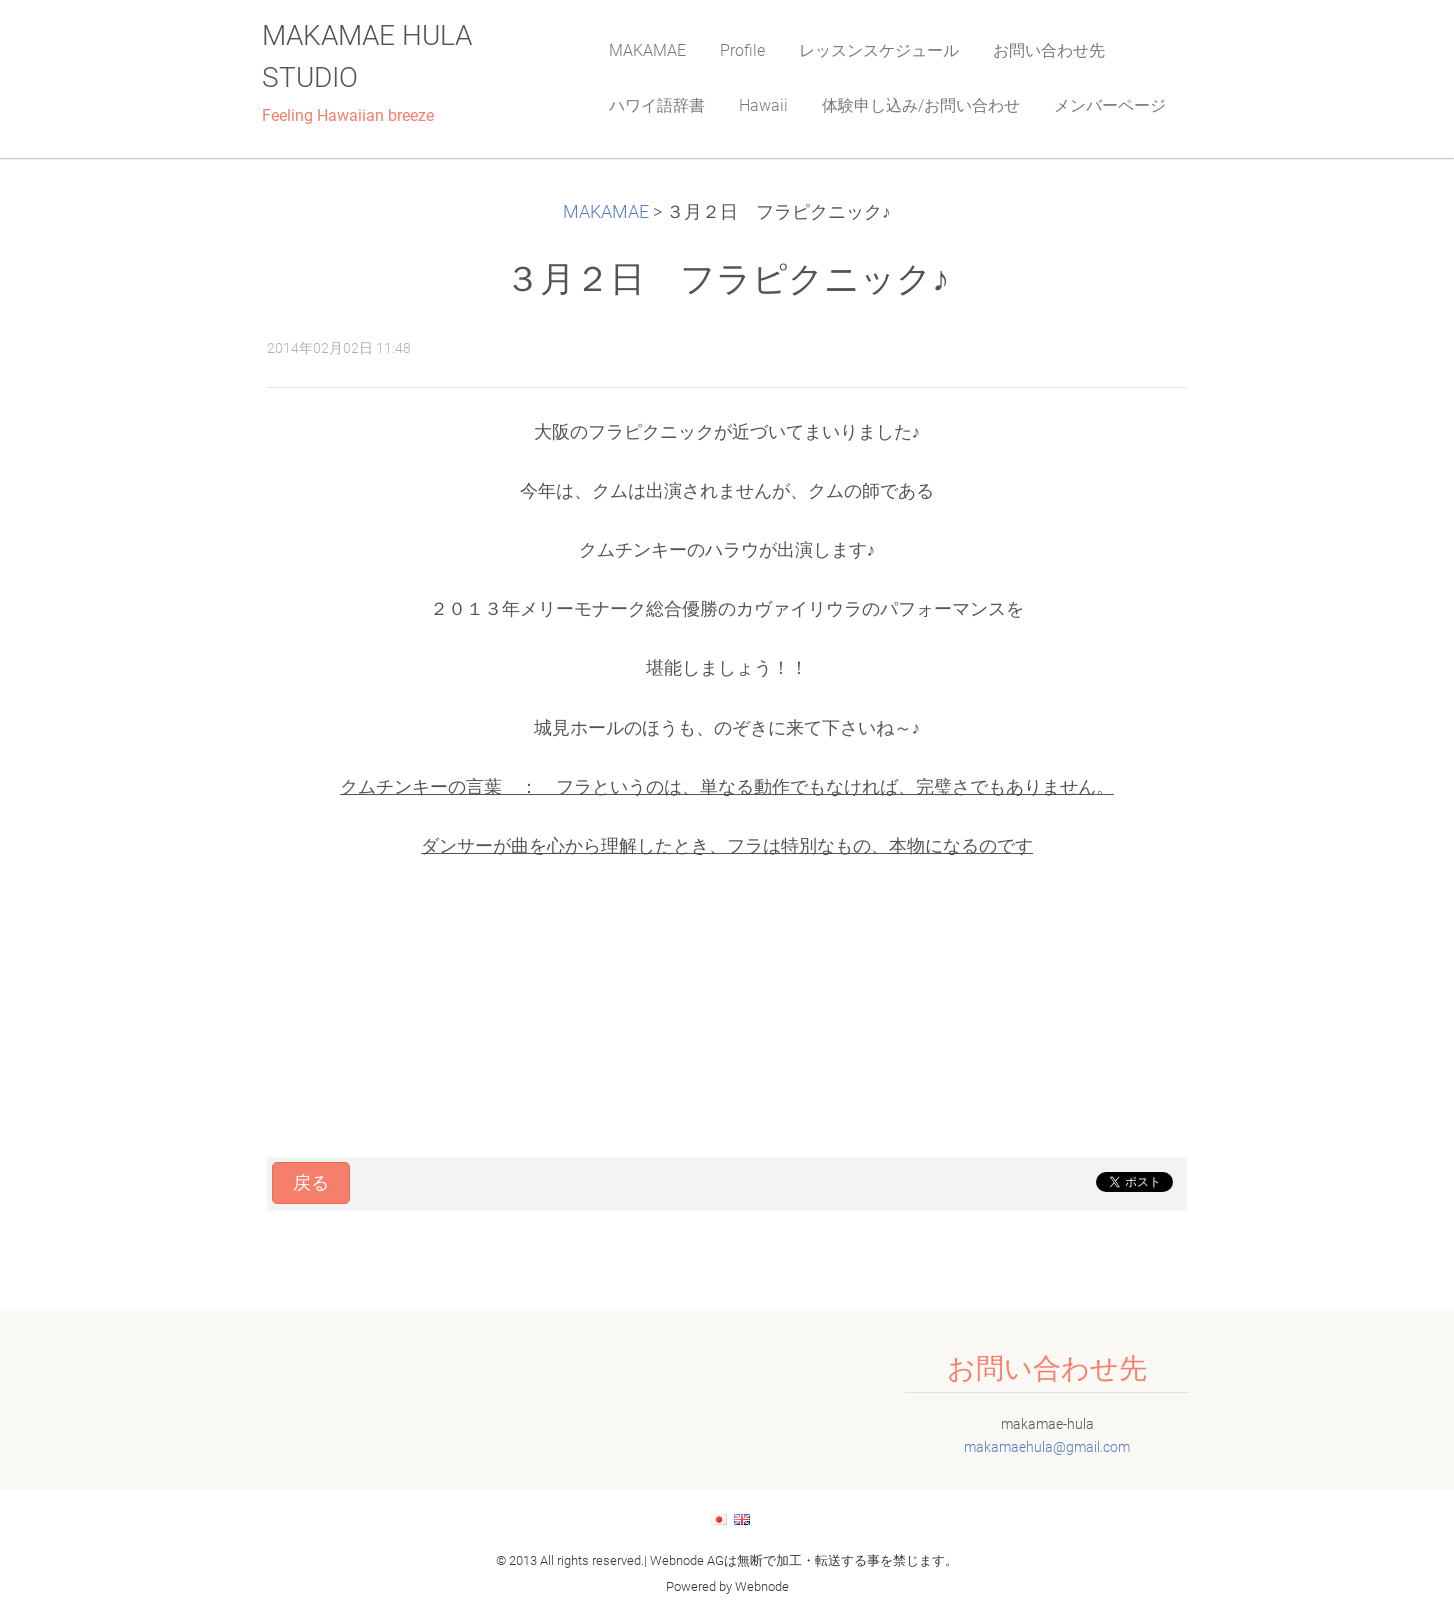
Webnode (762, 1586)
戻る (311, 1183)
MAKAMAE (606, 212)
